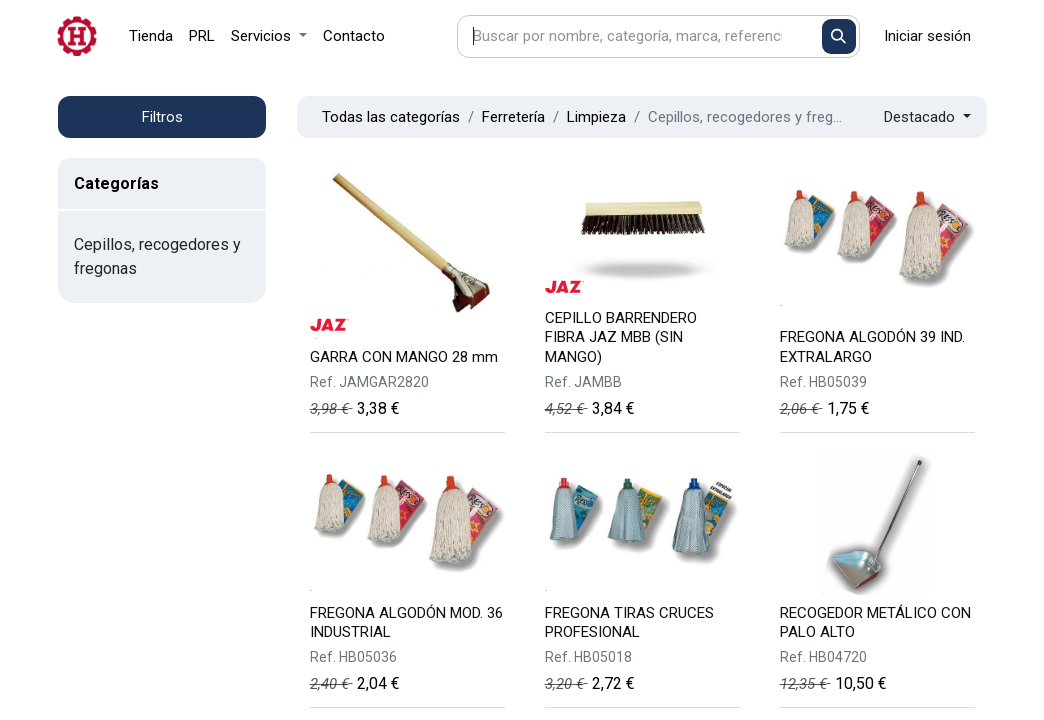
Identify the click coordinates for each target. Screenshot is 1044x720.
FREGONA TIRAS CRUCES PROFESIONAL (629, 622)
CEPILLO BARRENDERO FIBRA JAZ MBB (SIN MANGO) (621, 337)
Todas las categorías (391, 117)
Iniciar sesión (927, 36)
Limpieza (596, 117)
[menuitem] (151, 36)
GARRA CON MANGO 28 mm (404, 357)
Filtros (162, 117)
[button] (927, 117)
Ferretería (513, 117)
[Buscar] (839, 36)
